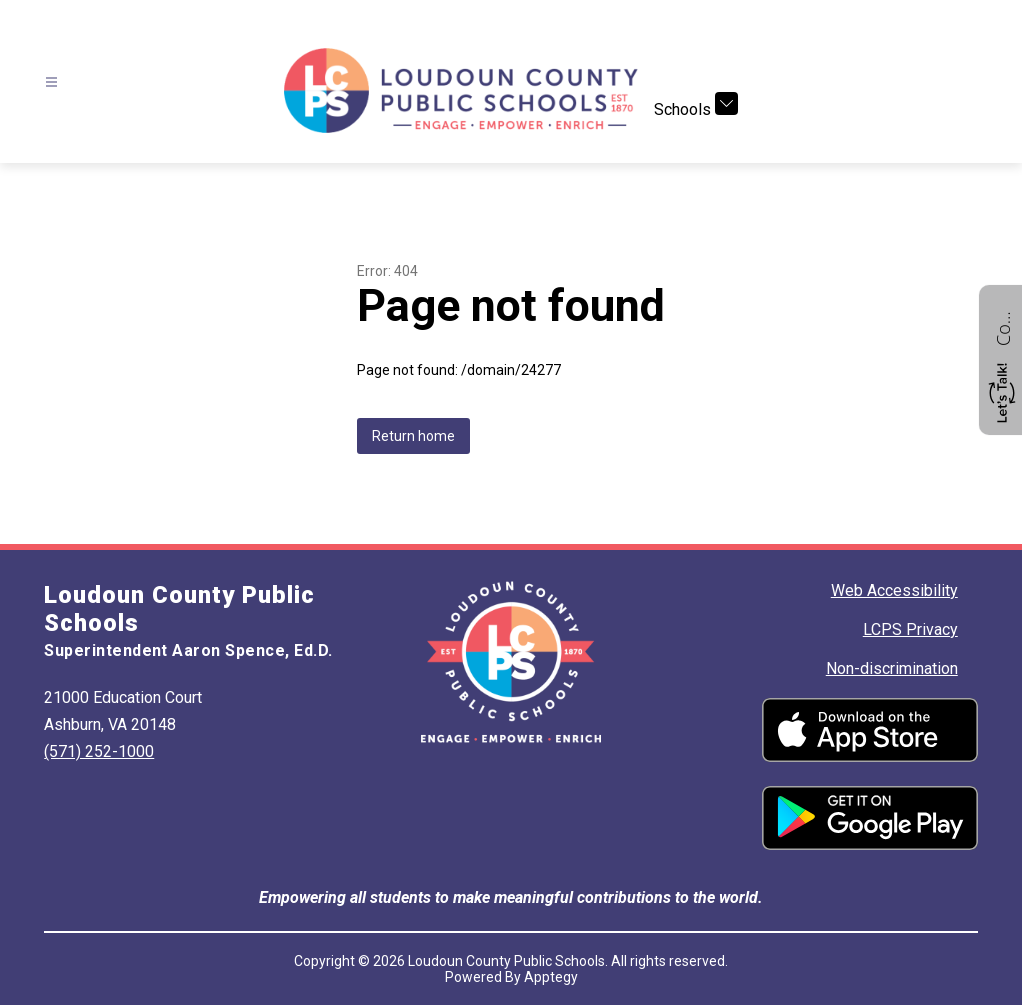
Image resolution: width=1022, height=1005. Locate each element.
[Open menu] (51, 82)
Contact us (1003, 326)
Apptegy (551, 977)
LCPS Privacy (910, 629)
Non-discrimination (892, 668)
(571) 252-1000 (99, 751)
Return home (413, 436)
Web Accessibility (894, 590)
